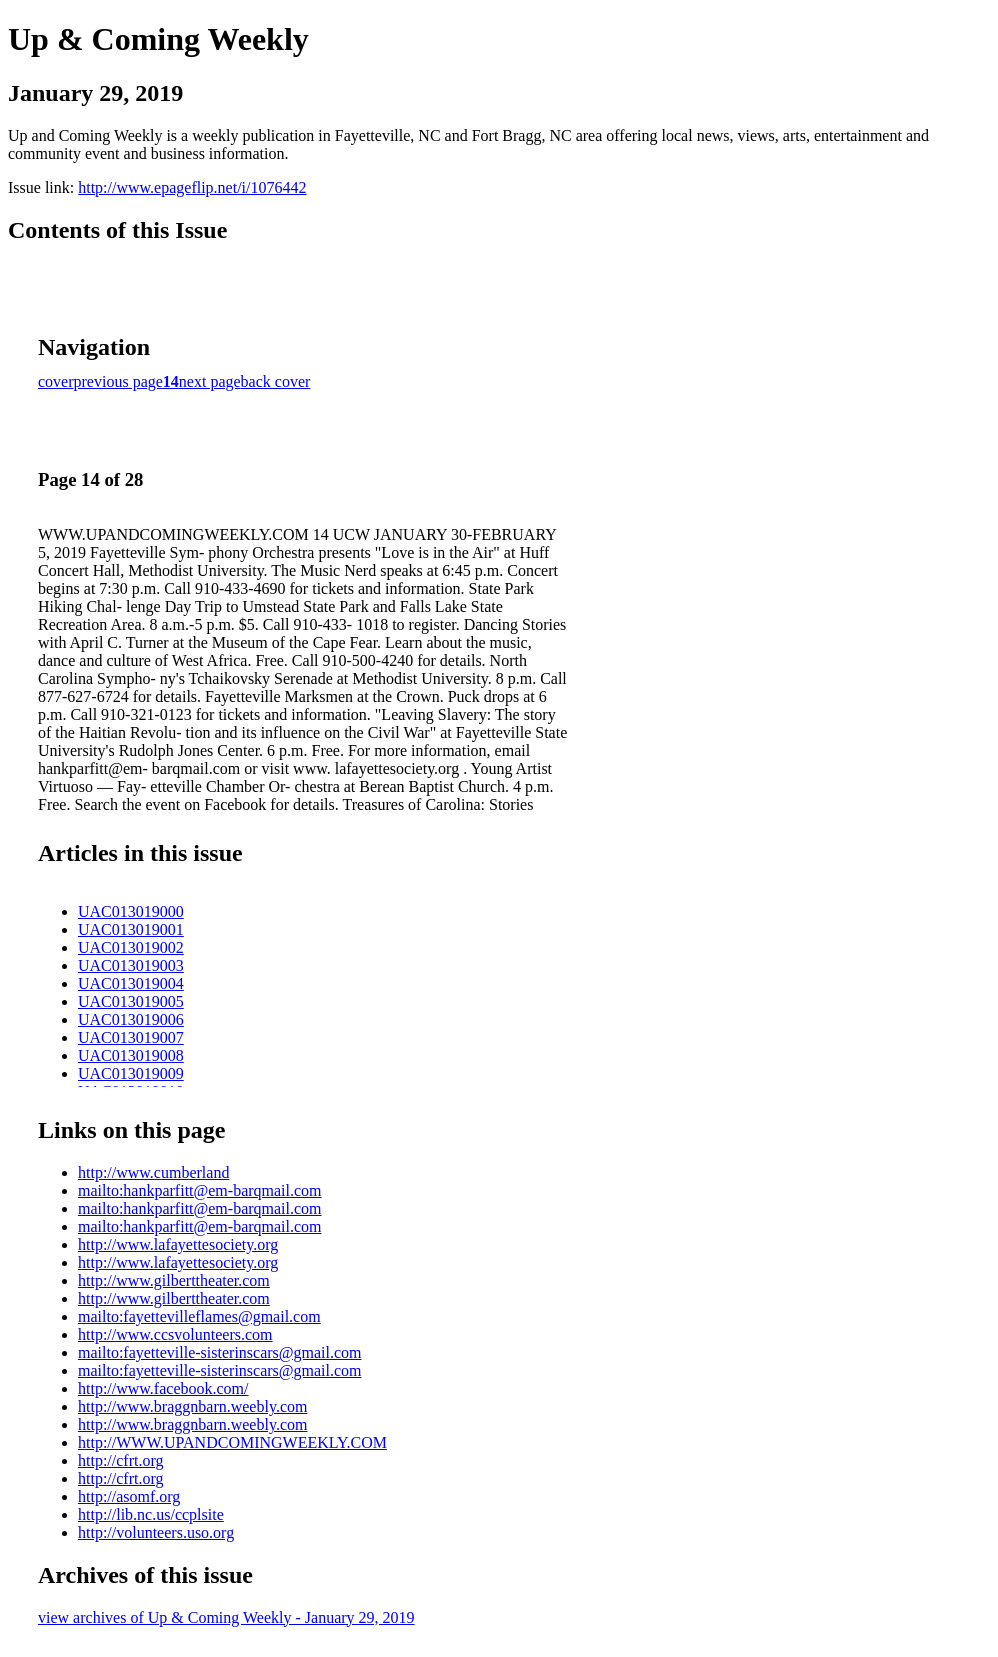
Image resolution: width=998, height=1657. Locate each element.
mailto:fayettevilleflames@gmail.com (199, 1316)
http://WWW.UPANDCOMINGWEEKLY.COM (232, 1442)
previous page (118, 381)
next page (210, 381)
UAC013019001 (131, 929)
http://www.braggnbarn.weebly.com (192, 1406)
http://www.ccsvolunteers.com (175, 1334)
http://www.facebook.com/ (163, 1388)
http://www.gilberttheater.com (174, 1280)
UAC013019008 (131, 1055)
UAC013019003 (131, 965)
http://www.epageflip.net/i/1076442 (192, 187)
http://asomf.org (129, 1496)
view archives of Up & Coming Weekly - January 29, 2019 (226, 1617)
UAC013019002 (131, 947)
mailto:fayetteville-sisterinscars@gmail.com (220, 1352)
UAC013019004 (131, 983)
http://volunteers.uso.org (156, 1532)
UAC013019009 (131, 1073)
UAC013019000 (131, 911)
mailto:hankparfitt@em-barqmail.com (200, 1190)
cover (56, 381)
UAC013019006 (131, 1019)
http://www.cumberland (153, 1172)
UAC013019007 (131, 1037)
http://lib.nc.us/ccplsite (151, 1514)
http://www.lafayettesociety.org (178, 1244)
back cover (276, 381)
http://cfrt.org (120, 1460)
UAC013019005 (131, 1001)
